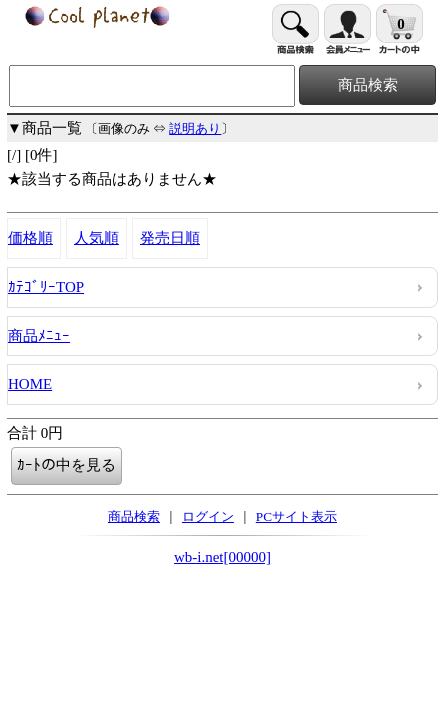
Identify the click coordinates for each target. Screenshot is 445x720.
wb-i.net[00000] (222, 557)
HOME (30, 384)
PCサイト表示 (296, 516)
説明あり (195, 128)
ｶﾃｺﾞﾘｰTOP (46, 287)
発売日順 (170, 238)
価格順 (30, 238)
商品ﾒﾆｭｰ (39, 336)
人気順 (96, 238)
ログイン (208, 516)
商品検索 (134, 516)
